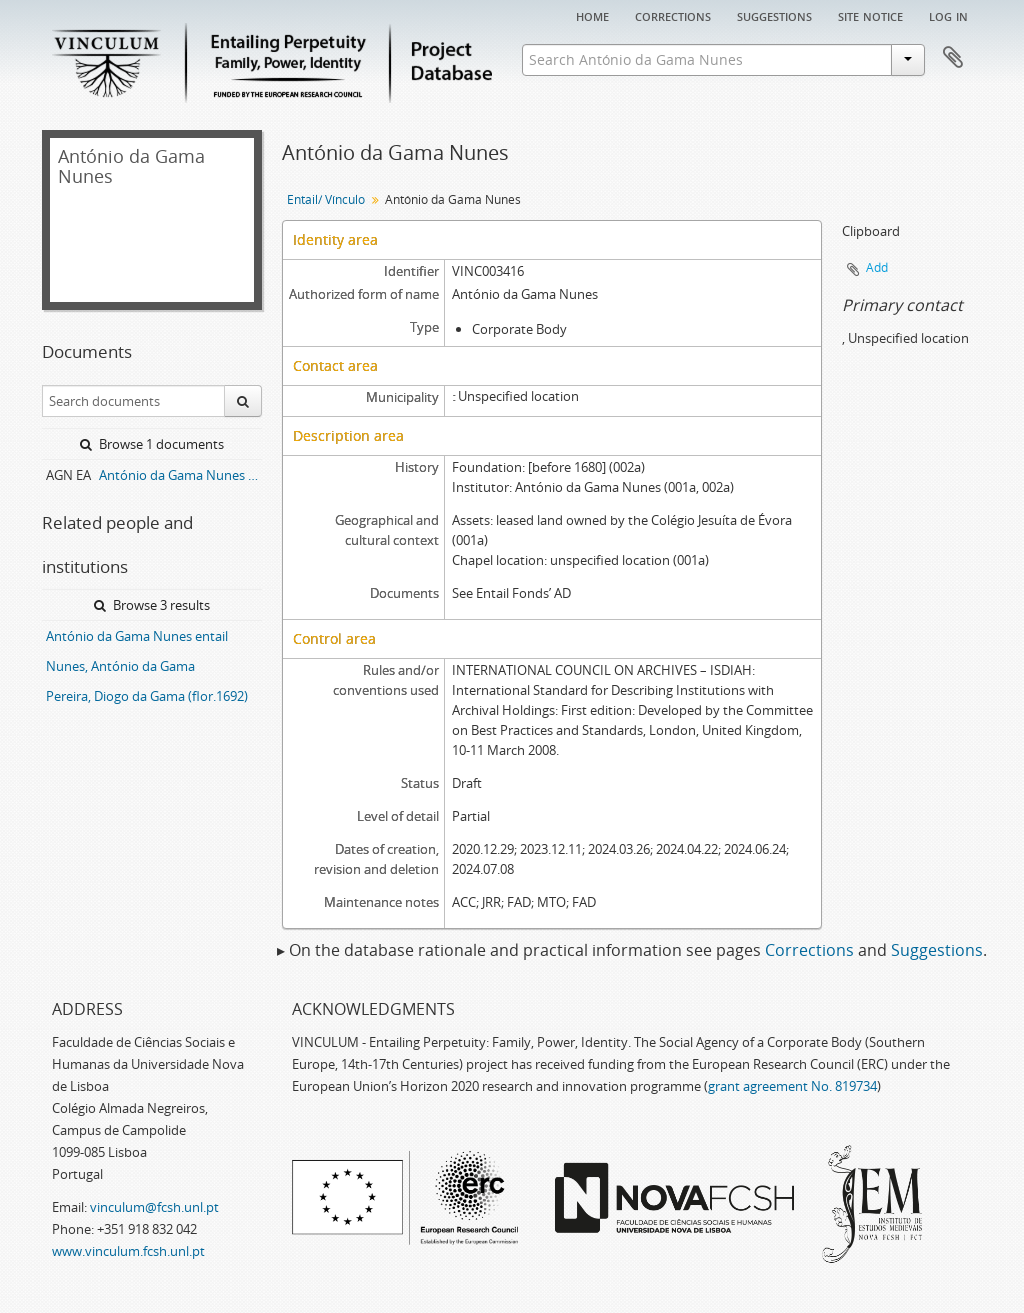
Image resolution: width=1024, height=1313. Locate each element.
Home (592, 15)
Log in (948, 15)
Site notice (870, 15)
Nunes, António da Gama (120, 666)
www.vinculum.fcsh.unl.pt (128, 1251)
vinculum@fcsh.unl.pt (154, 1207)
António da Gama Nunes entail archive (180, 475)
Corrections (673, 15)
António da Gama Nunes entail (137, 636)
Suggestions (774, 15)
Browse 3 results (152, 605)
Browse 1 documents (152, 444)
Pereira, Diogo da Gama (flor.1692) (147, 696)
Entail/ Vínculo (326, 199)
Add (877, 267)
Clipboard (953, 58)
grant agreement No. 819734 (792, 1086)
